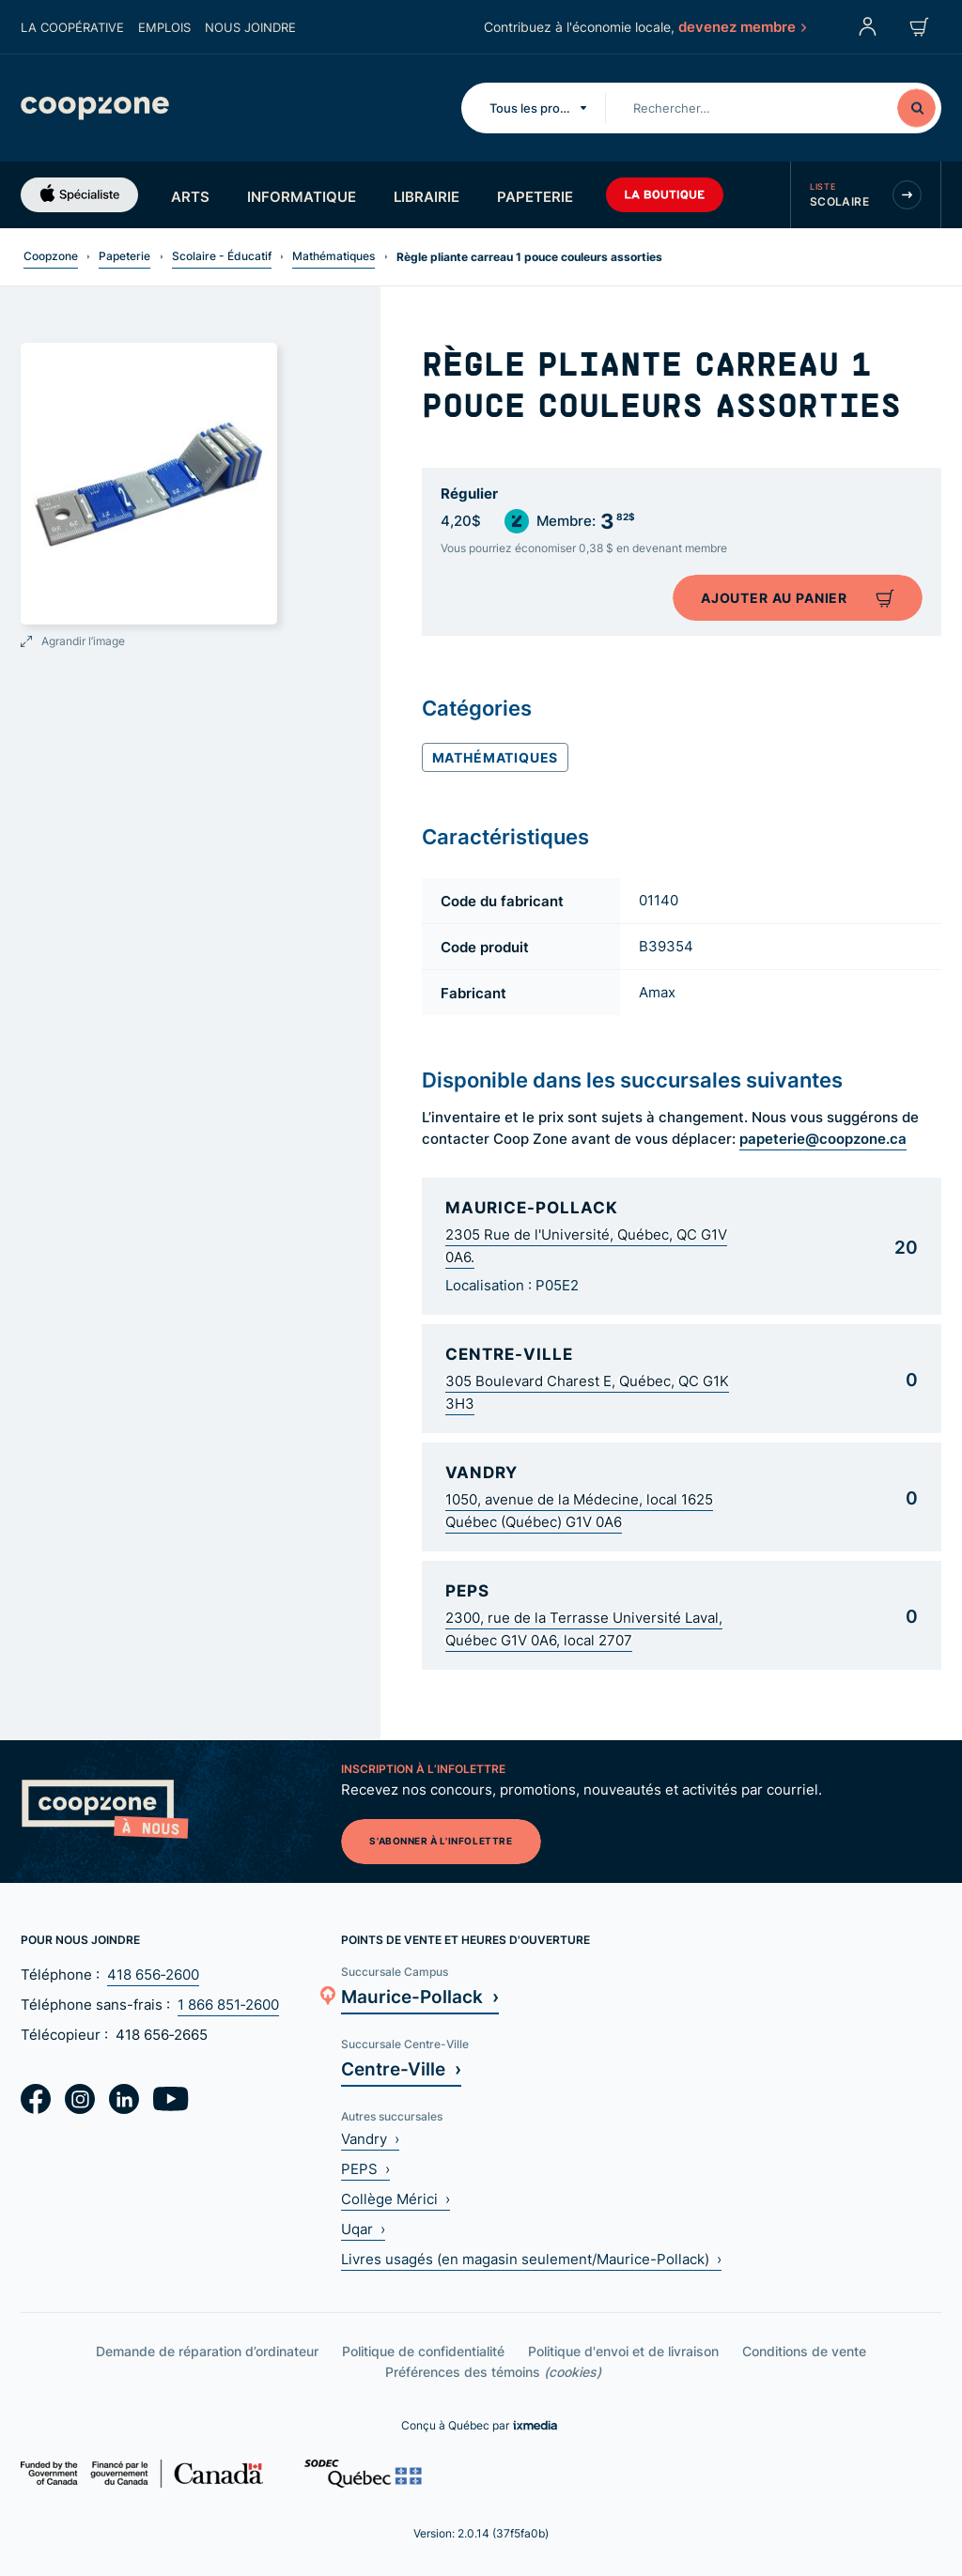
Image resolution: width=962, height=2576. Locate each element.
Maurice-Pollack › (420, 1996)
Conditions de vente (804, 2351)
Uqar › (363, 2229)
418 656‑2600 (153, 1974)
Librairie (426, 196)
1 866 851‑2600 (228, 2004)
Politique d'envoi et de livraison (623, 2351)
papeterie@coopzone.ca (823, 1138)
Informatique (301, 196)
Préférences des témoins (493, 2372)
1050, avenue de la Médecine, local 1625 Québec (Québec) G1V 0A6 (579, 1510)
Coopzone (50, 256)
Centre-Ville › (401, 2068)
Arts (190, 196)
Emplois (164, 27)
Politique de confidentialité (423, 2351)
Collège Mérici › (395, 2199)
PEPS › (365, 2169)
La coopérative (72, 27)
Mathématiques (333, 256)
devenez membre (741, 26)
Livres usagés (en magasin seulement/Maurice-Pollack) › (531, 2259)
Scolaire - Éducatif (222, 256)
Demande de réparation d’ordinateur (207, 2351)
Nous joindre (250, 27)
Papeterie (535, 196)
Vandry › (370, 2139)
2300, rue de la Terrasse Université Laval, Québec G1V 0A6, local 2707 (583, 1629)
